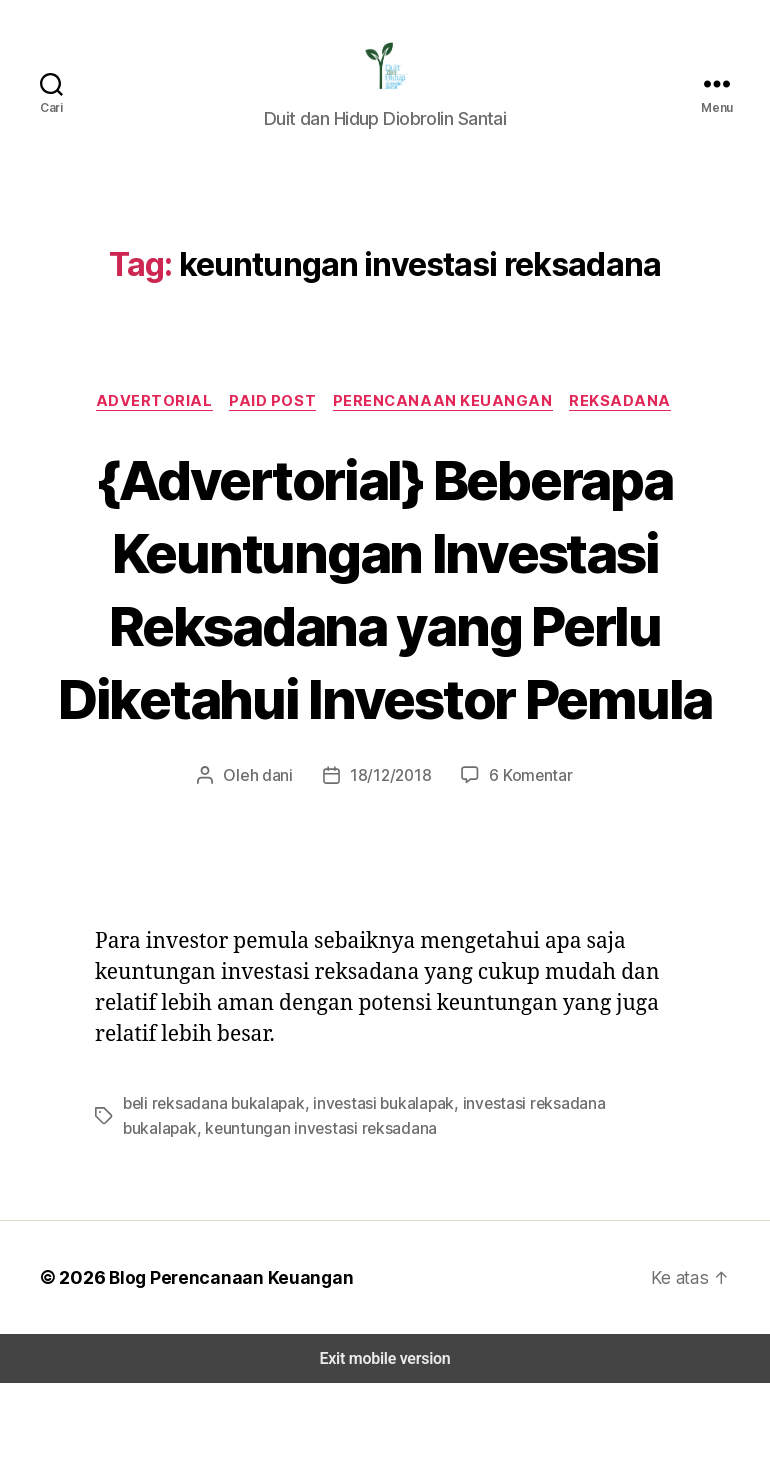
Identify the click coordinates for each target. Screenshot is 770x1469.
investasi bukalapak (373, 1189)
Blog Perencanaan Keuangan (222, 1363)
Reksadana (623, 413)
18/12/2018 (390, 861)
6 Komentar (527, 861)
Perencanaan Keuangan (444, 413)
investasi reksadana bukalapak (554, 1189)
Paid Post (272, 413)
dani (280, 861)
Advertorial (153, 413)
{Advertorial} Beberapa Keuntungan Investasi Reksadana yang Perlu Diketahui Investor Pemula (385, 637)
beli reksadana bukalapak (210, 1189)
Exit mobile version (384, 1444)
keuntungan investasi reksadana (233, 1213)
